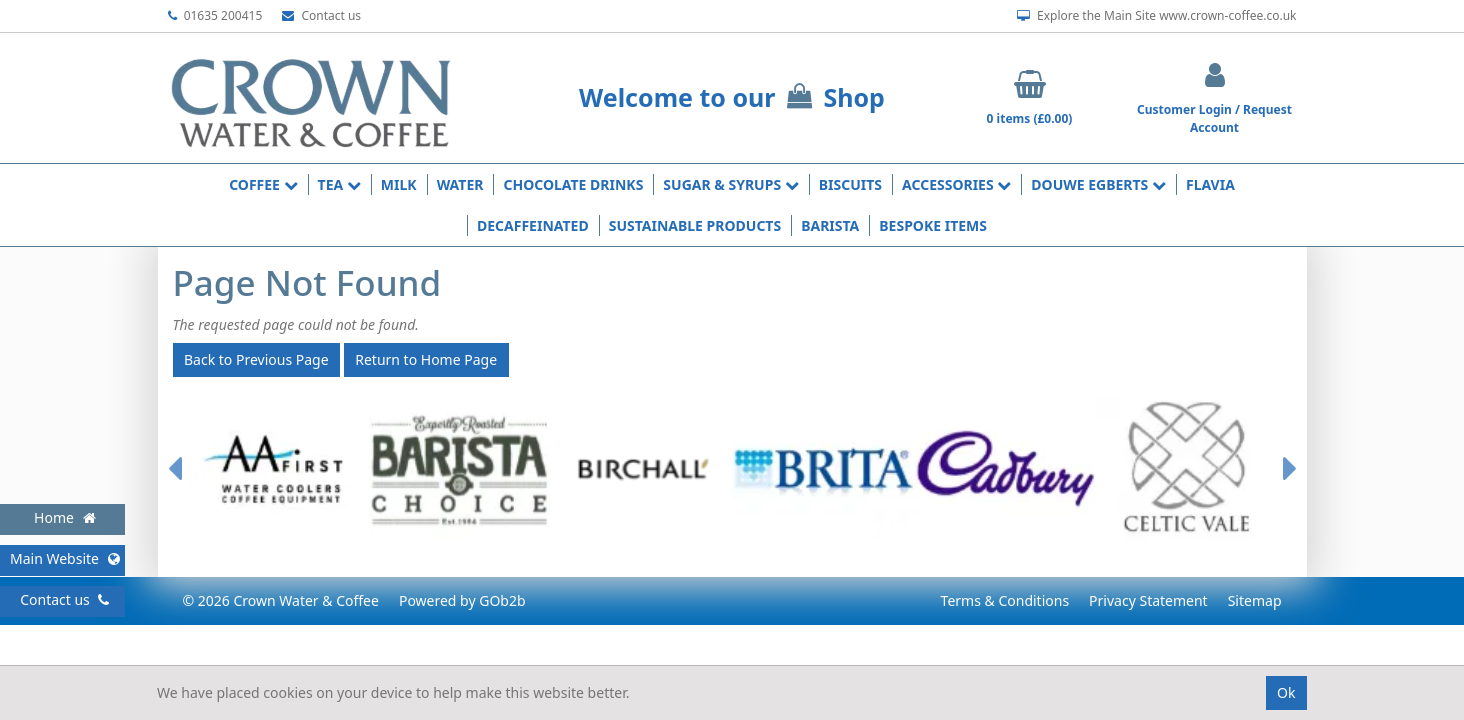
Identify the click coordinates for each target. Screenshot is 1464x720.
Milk (399, 184)
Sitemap (1255, 600)
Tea (339, 184)
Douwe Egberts (1098, 184)
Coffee (263, 184)
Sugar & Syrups (730, 184)
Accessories (956, 184)
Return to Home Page (426, 359)
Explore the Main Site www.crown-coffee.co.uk (1157, 16)
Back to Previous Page (256, 359)
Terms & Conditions (1005, 600)
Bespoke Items (933, 225)
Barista (830, 225)
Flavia (1210, 184)
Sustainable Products (695, 225)
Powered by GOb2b (462, 600)
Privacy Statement (1148, 600)
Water (460, 184)
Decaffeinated (533, 225)
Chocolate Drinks (573, 184)
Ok (1286, 692)
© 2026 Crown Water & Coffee (281, 600)
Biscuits (850, 184)
